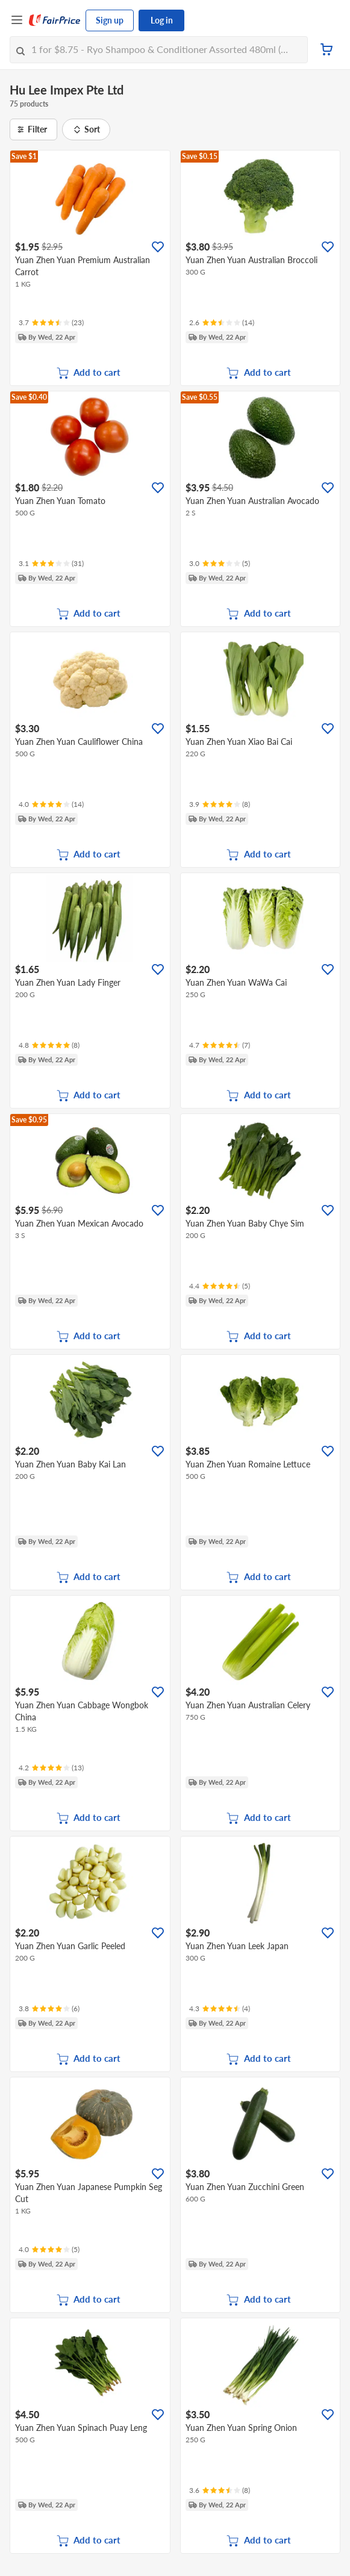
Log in (162, 20)
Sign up (109, 20)
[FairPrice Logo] (55, 20)
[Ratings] (51, 323)
